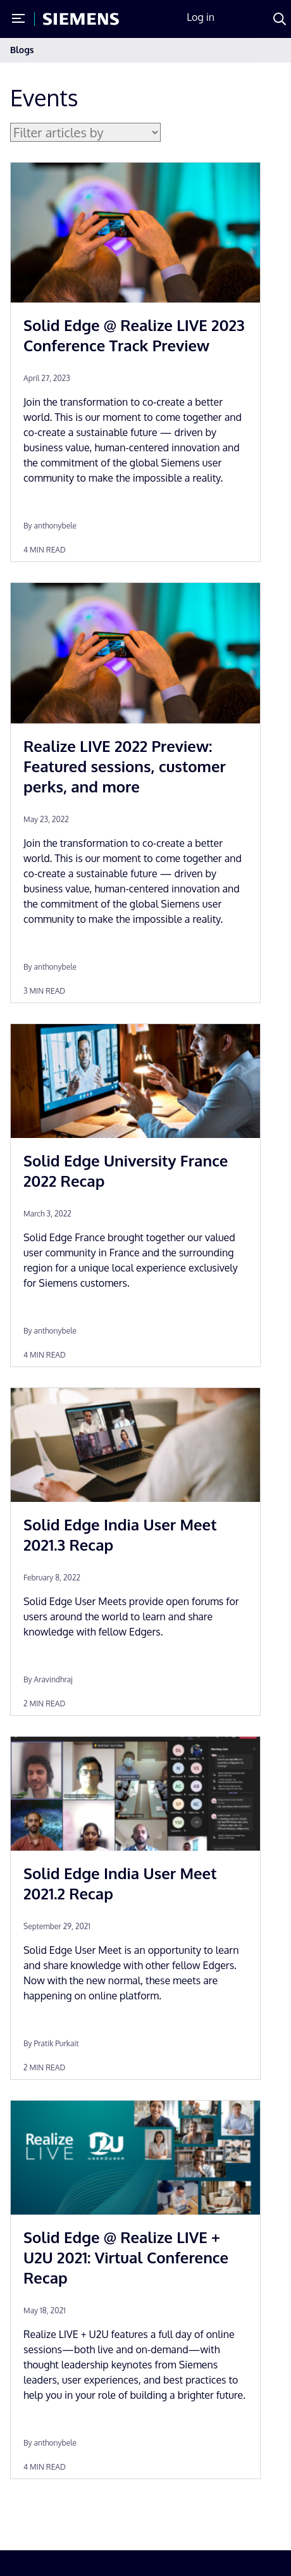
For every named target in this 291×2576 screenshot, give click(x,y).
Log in (200, 17)
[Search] (279, 19)
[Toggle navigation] (268, 50)
